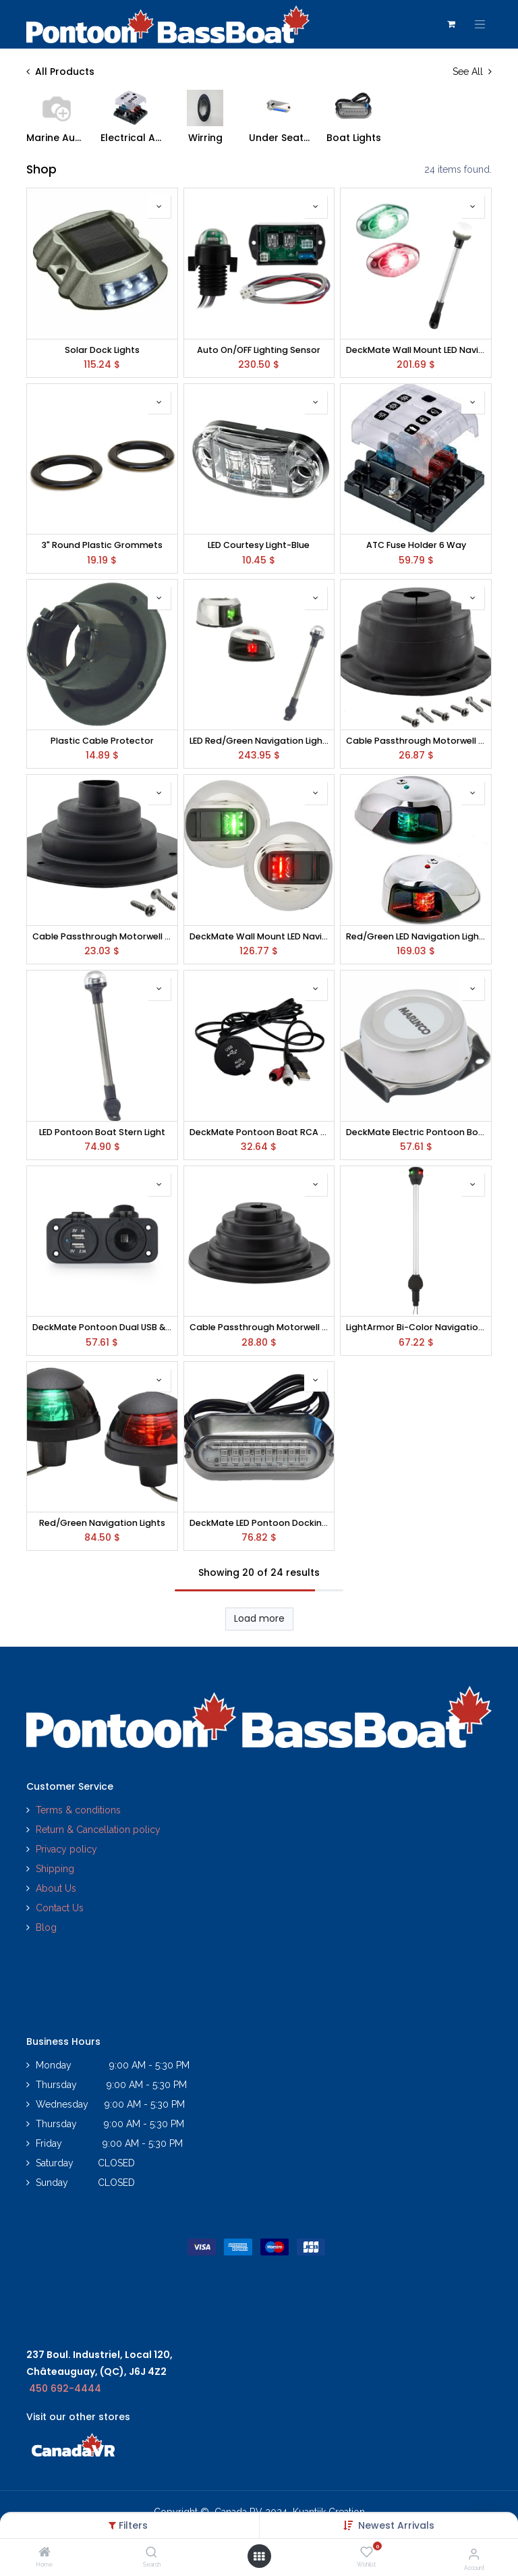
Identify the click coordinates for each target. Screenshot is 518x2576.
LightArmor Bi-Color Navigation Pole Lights (416, 1327)
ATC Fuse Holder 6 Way (416, 545)
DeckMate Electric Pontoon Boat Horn (416, 1132)
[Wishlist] (366, 2552)
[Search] (151, 2553)
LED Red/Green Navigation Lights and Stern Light (259, 741)
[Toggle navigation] (480, 24)
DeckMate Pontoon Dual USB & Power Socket (102, 1327)
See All (472, 71)
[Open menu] (259, 2556)
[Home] (44, 2553)
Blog (46, 1927)
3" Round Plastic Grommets (102, 545)
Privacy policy (68, 1849)
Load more (259, 1618)
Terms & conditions (78, 1810)
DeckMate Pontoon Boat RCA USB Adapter (259, 1132)
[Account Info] (473, 2553)
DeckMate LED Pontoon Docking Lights (259, 1523)
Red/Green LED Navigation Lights (416, 936)
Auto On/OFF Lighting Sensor (258, 350)
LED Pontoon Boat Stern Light (102, 1132)
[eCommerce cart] (451, 24)
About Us (56, 1888)
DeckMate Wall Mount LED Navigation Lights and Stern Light (416, 350)
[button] (396, 2525)
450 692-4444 (65, 2388)
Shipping (55, 1868)
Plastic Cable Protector (102, 741)
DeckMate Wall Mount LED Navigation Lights (259, 936)
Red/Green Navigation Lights (102, 1523)
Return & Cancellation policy (98, 1829)
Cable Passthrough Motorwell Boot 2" (102, 936)
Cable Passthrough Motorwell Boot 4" (259, 1327)
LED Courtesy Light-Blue (259, 545)
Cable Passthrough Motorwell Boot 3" (416, 741)
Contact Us (60, 1907)
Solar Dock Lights (102, 350)
